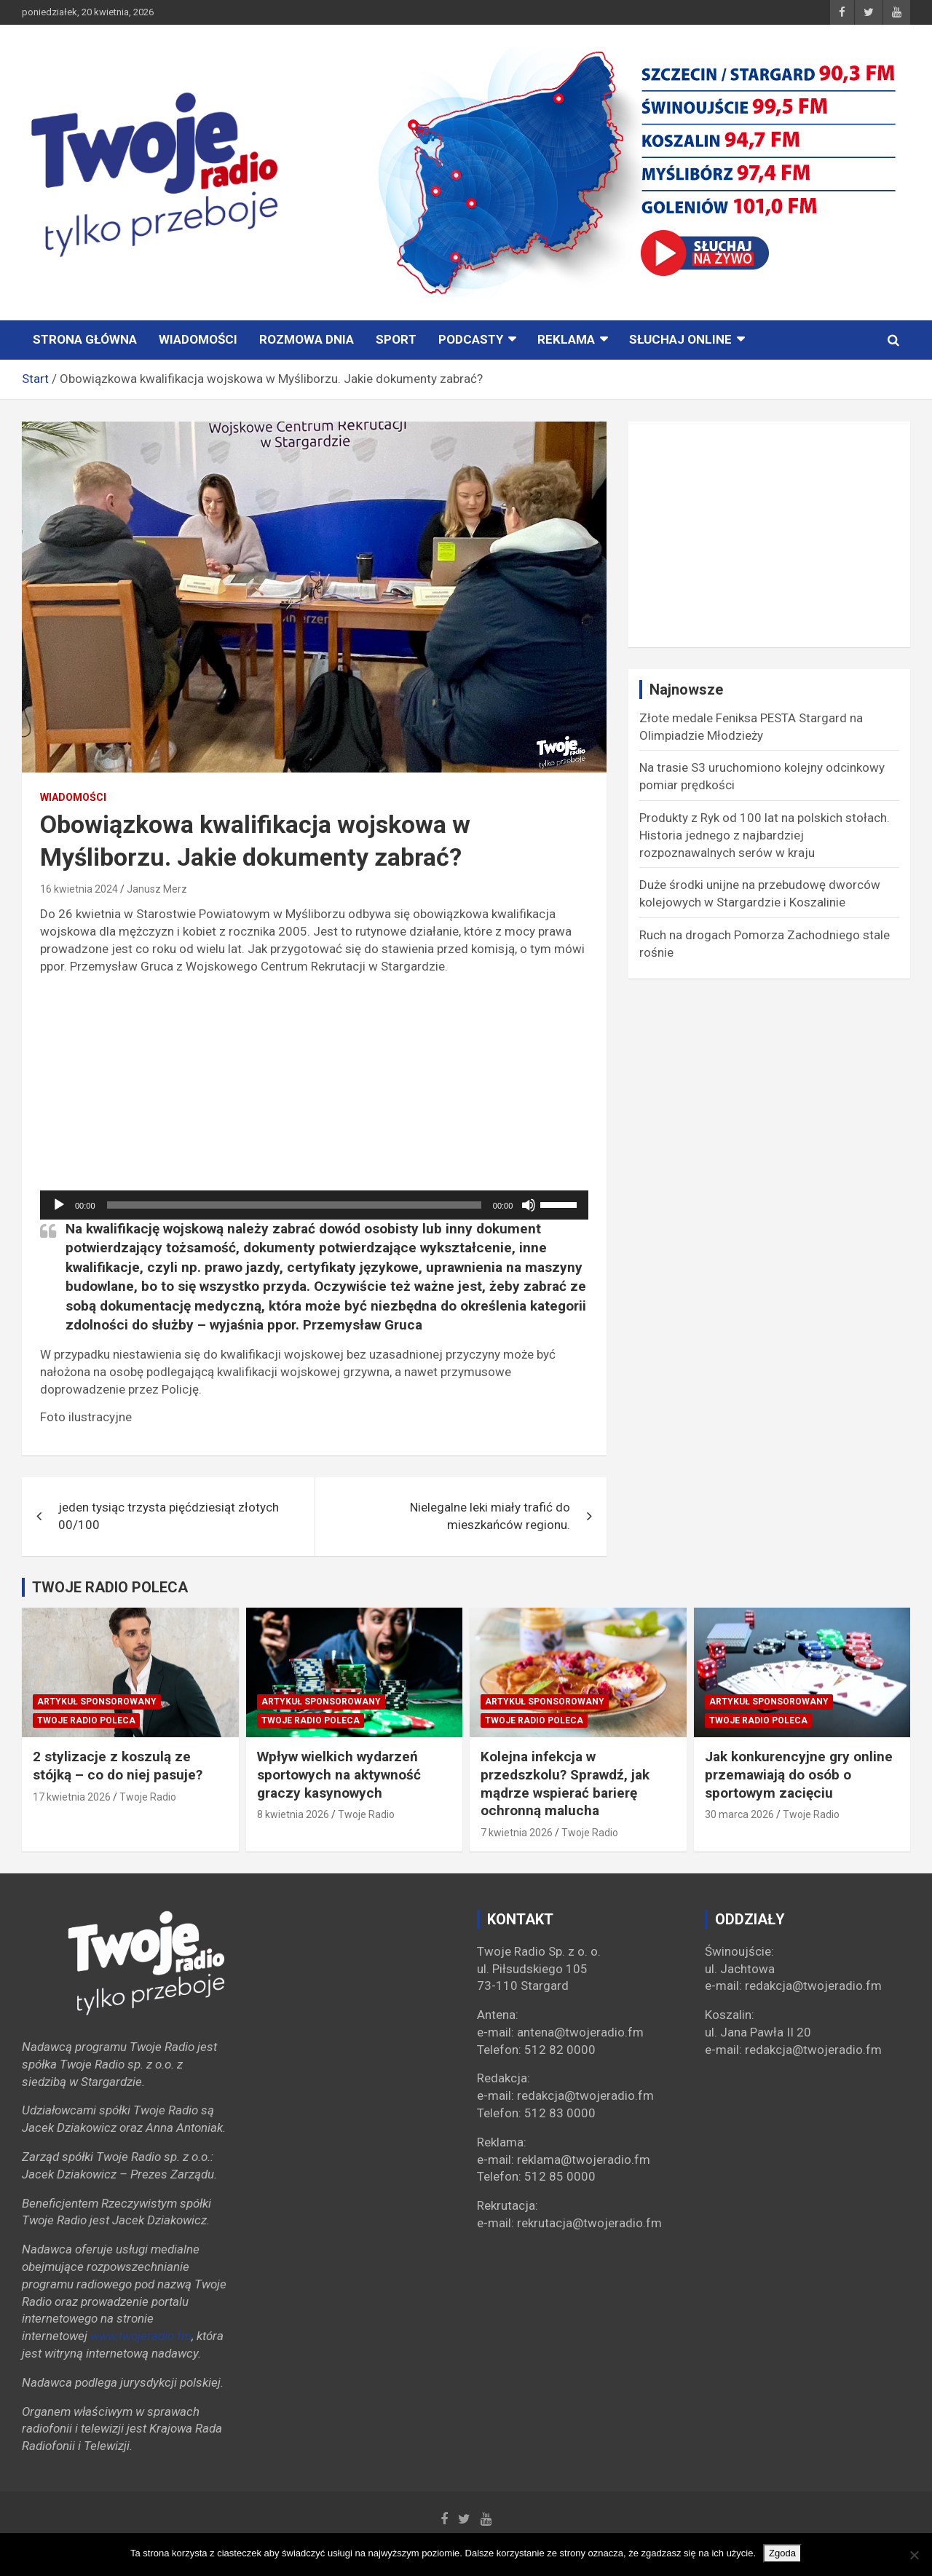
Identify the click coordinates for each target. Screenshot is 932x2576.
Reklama (566, 339)
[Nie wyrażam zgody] (914, 2555)
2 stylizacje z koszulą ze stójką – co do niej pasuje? (117, 1765)
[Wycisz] (528, 1205)
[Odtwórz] (59, 1205)
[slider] (294, 1205)
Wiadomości (198, 339)
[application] (314, 1205)
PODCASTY (470, 339)
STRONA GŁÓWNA (85, 339)
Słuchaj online (680, 339)
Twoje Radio (147, 1797)
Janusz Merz (157, 889)
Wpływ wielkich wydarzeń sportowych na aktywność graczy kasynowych (339, 1774)
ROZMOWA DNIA (306, 339)
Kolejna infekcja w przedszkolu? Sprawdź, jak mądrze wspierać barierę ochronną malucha (565, 1783)
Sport (396, 339)
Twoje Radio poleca (86, 1720)
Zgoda (782, 2553)
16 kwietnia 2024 (79, 889)
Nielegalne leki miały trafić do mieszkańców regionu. (490, 1516)
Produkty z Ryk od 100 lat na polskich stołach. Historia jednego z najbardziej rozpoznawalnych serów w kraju (764, 835)
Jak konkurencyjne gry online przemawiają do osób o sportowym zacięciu (799, 1774)
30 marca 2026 (739, 1814)
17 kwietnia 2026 (72, 1797)
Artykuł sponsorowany (97, 1701)
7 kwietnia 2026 (517, 1832)
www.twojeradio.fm (140, 2335)
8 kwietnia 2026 (293, 1814)
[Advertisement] (314, 1088)
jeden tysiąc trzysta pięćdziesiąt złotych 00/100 (168, 1516)
